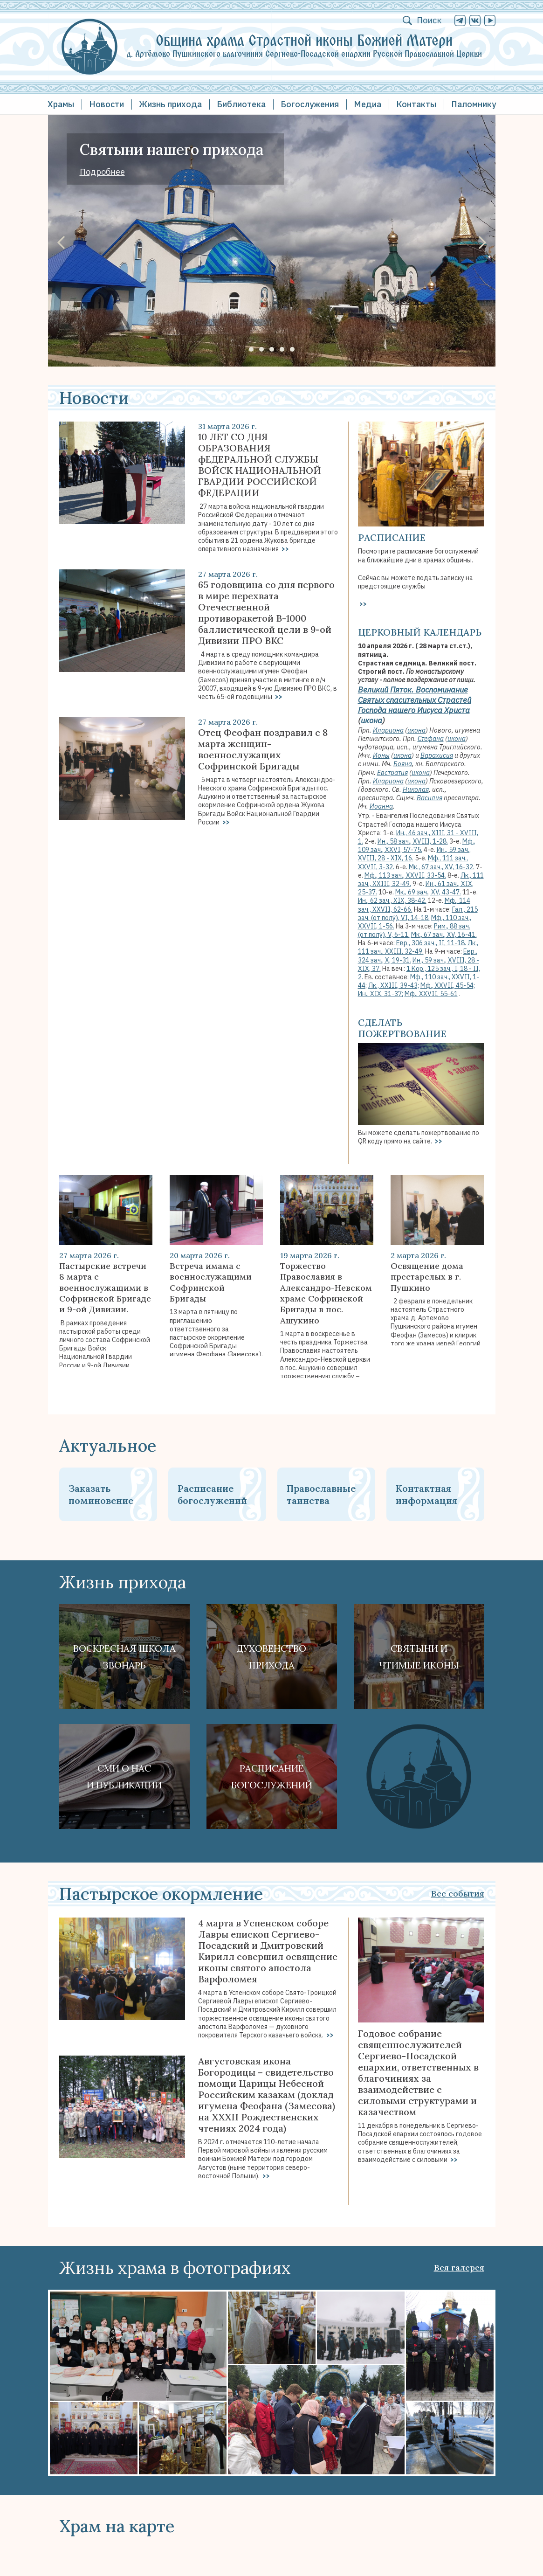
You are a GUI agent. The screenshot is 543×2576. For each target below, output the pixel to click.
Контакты (416, 104)
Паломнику (473, 104)
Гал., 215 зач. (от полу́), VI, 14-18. (418, 913)
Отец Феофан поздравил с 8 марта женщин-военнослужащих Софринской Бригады (263, 749)
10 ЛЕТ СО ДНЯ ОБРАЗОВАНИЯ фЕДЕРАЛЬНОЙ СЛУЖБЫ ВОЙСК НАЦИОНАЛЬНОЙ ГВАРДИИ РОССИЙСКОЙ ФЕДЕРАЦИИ (259, 465)
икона (371, 720)
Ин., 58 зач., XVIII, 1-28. (413, 841)
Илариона (388, 730)
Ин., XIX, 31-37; (380, 994)
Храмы (61, 104)
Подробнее (102, 171)
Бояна (402, 764)
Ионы (381, 755)
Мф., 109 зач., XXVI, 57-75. (416, 845)
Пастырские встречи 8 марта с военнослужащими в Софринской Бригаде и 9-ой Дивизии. (105, 1287)
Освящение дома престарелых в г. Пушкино (427, 1276)
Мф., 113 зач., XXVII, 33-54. (405, 875)
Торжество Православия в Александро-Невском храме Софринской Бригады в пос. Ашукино (326, 1293)
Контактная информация (426, 1494)
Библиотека (241, 104)
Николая (416, 789)
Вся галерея (459, 2267)
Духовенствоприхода (271, 1656)
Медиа (367, 104)
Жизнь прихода (170, 104)
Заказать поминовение (101, 1494)
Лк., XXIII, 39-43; (393, 985)
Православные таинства (321, 1494)
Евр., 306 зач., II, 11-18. (431, 943)
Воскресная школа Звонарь (124, 1656)
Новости (106, 104)
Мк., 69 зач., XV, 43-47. (428, 892)
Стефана (431, 738)
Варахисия (436, 755)
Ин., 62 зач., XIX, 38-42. (392, 900)
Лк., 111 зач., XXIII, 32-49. (418, 947)
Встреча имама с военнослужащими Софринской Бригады (211, 1282)
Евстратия (392, 773)
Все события (457, 1893)
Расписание (392, 537)
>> (284, 549)
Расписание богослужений (212, 1494)
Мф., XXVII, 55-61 (431, 994)
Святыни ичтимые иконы (419, 1656)
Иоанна (381, 806)
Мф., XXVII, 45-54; (447, 985)
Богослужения (310, 104)
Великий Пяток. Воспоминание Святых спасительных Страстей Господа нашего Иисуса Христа (414, 700)
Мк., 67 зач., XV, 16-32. (441, 867)
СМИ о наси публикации (124, 1776)
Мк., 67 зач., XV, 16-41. (444, 934)
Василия (429, 798)
